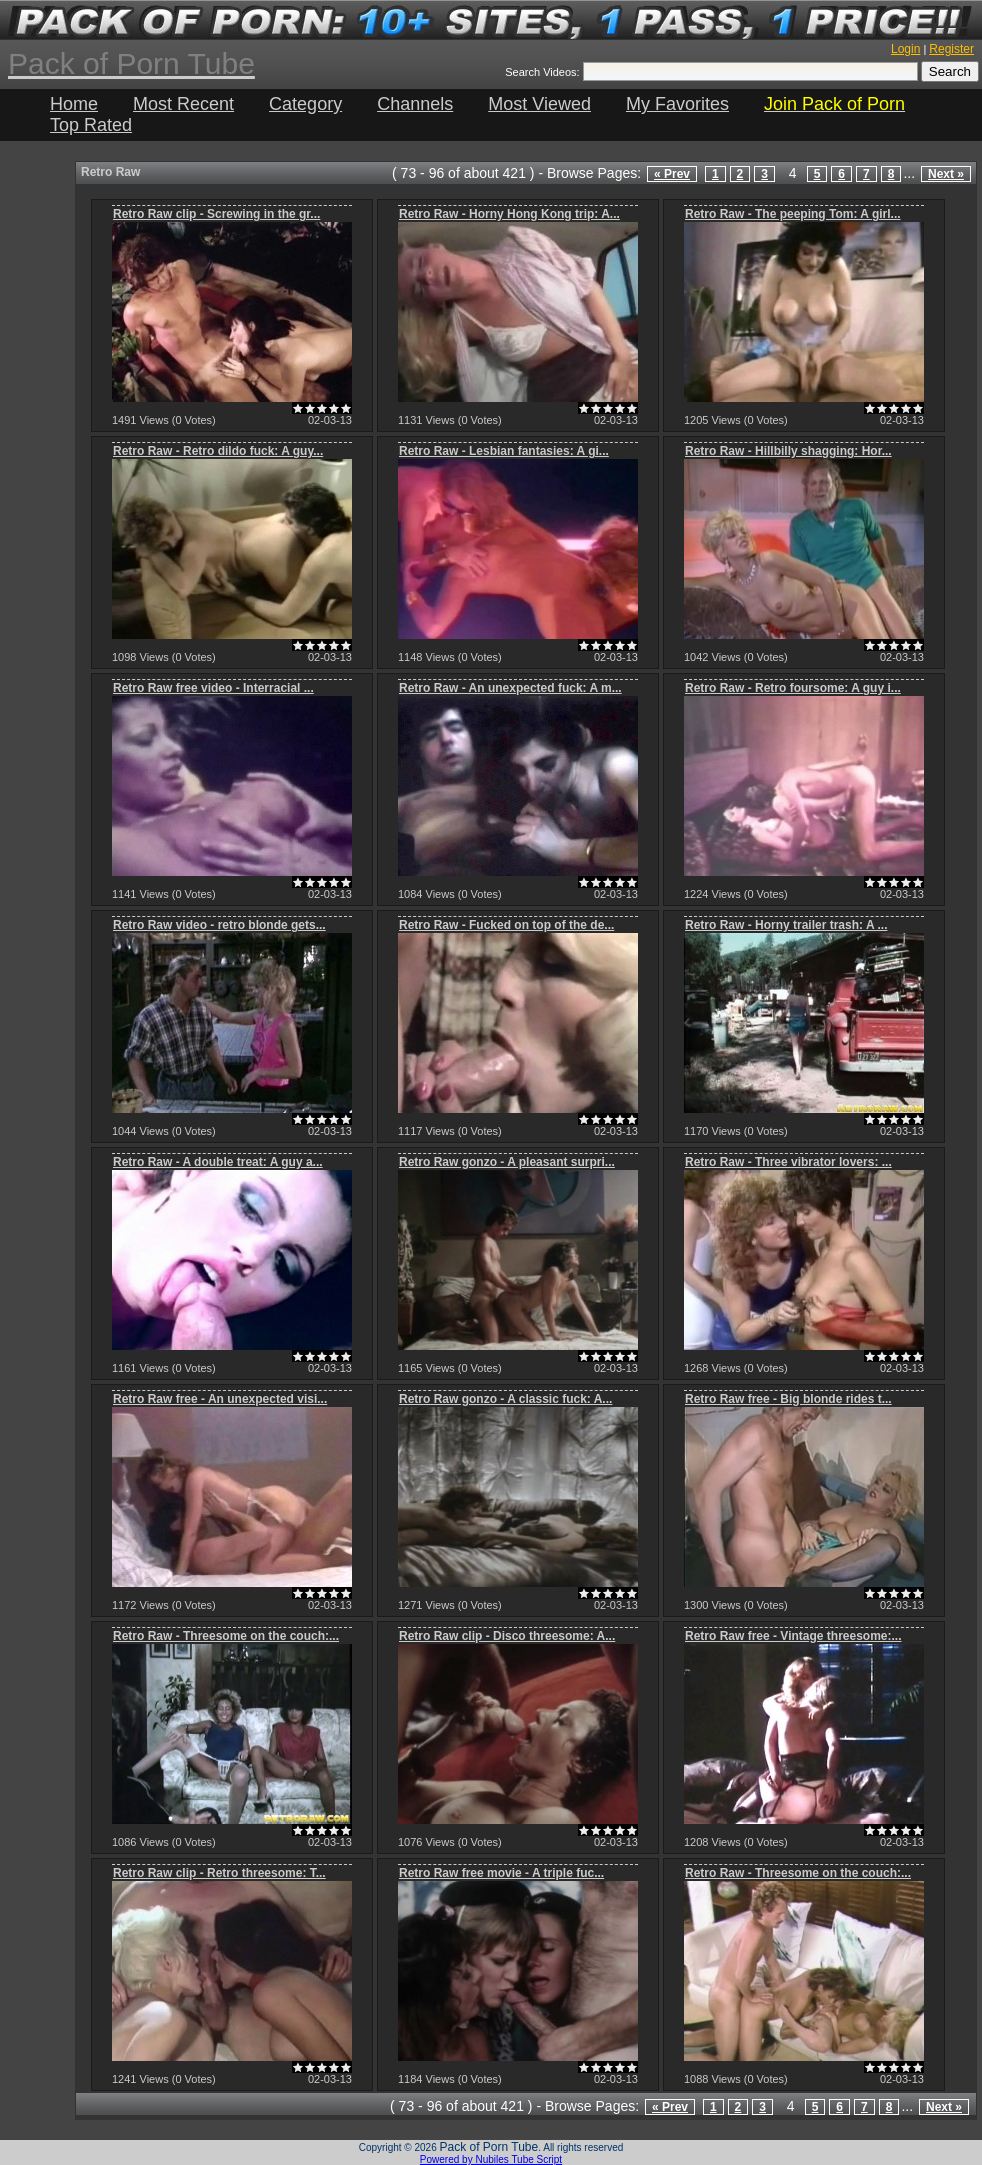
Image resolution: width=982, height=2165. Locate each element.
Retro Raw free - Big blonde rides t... (788, 1399)
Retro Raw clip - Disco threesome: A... (507, 1636)
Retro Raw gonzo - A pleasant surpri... (507, 1162)
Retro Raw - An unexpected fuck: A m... (510, 688)
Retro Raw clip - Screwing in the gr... (216, 214)
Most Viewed (539, 104)
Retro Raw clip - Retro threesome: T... (219, 1873)
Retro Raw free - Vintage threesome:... (793, 1636)
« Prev (672, 174)
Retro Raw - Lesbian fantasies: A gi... (504, 451)
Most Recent (183, 104)
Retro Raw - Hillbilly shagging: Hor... (788, 451)
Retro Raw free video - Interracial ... (213, 688)
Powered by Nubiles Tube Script (491, 2159)
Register (951, 49)
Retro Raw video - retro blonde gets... (219, 925)
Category (305, 104)
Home (74, 104)
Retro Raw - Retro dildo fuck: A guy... (218, 451)
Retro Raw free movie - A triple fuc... (501, 1873)
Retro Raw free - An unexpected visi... (220, 1399)
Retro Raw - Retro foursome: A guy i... (793, 688)
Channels (415, 104)
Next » (946, 174)
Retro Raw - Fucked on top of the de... (506, 925)
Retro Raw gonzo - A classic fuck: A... (505, 1399)
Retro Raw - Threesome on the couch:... (226, 1636)
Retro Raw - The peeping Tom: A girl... (793, 214)
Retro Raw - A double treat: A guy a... (218, 1162)
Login (905, 49)
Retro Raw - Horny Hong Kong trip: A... (509, 214)
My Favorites (677, 104)
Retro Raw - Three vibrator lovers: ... (788, 1162)
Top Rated (91, 125)
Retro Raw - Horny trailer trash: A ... (786, 925)
